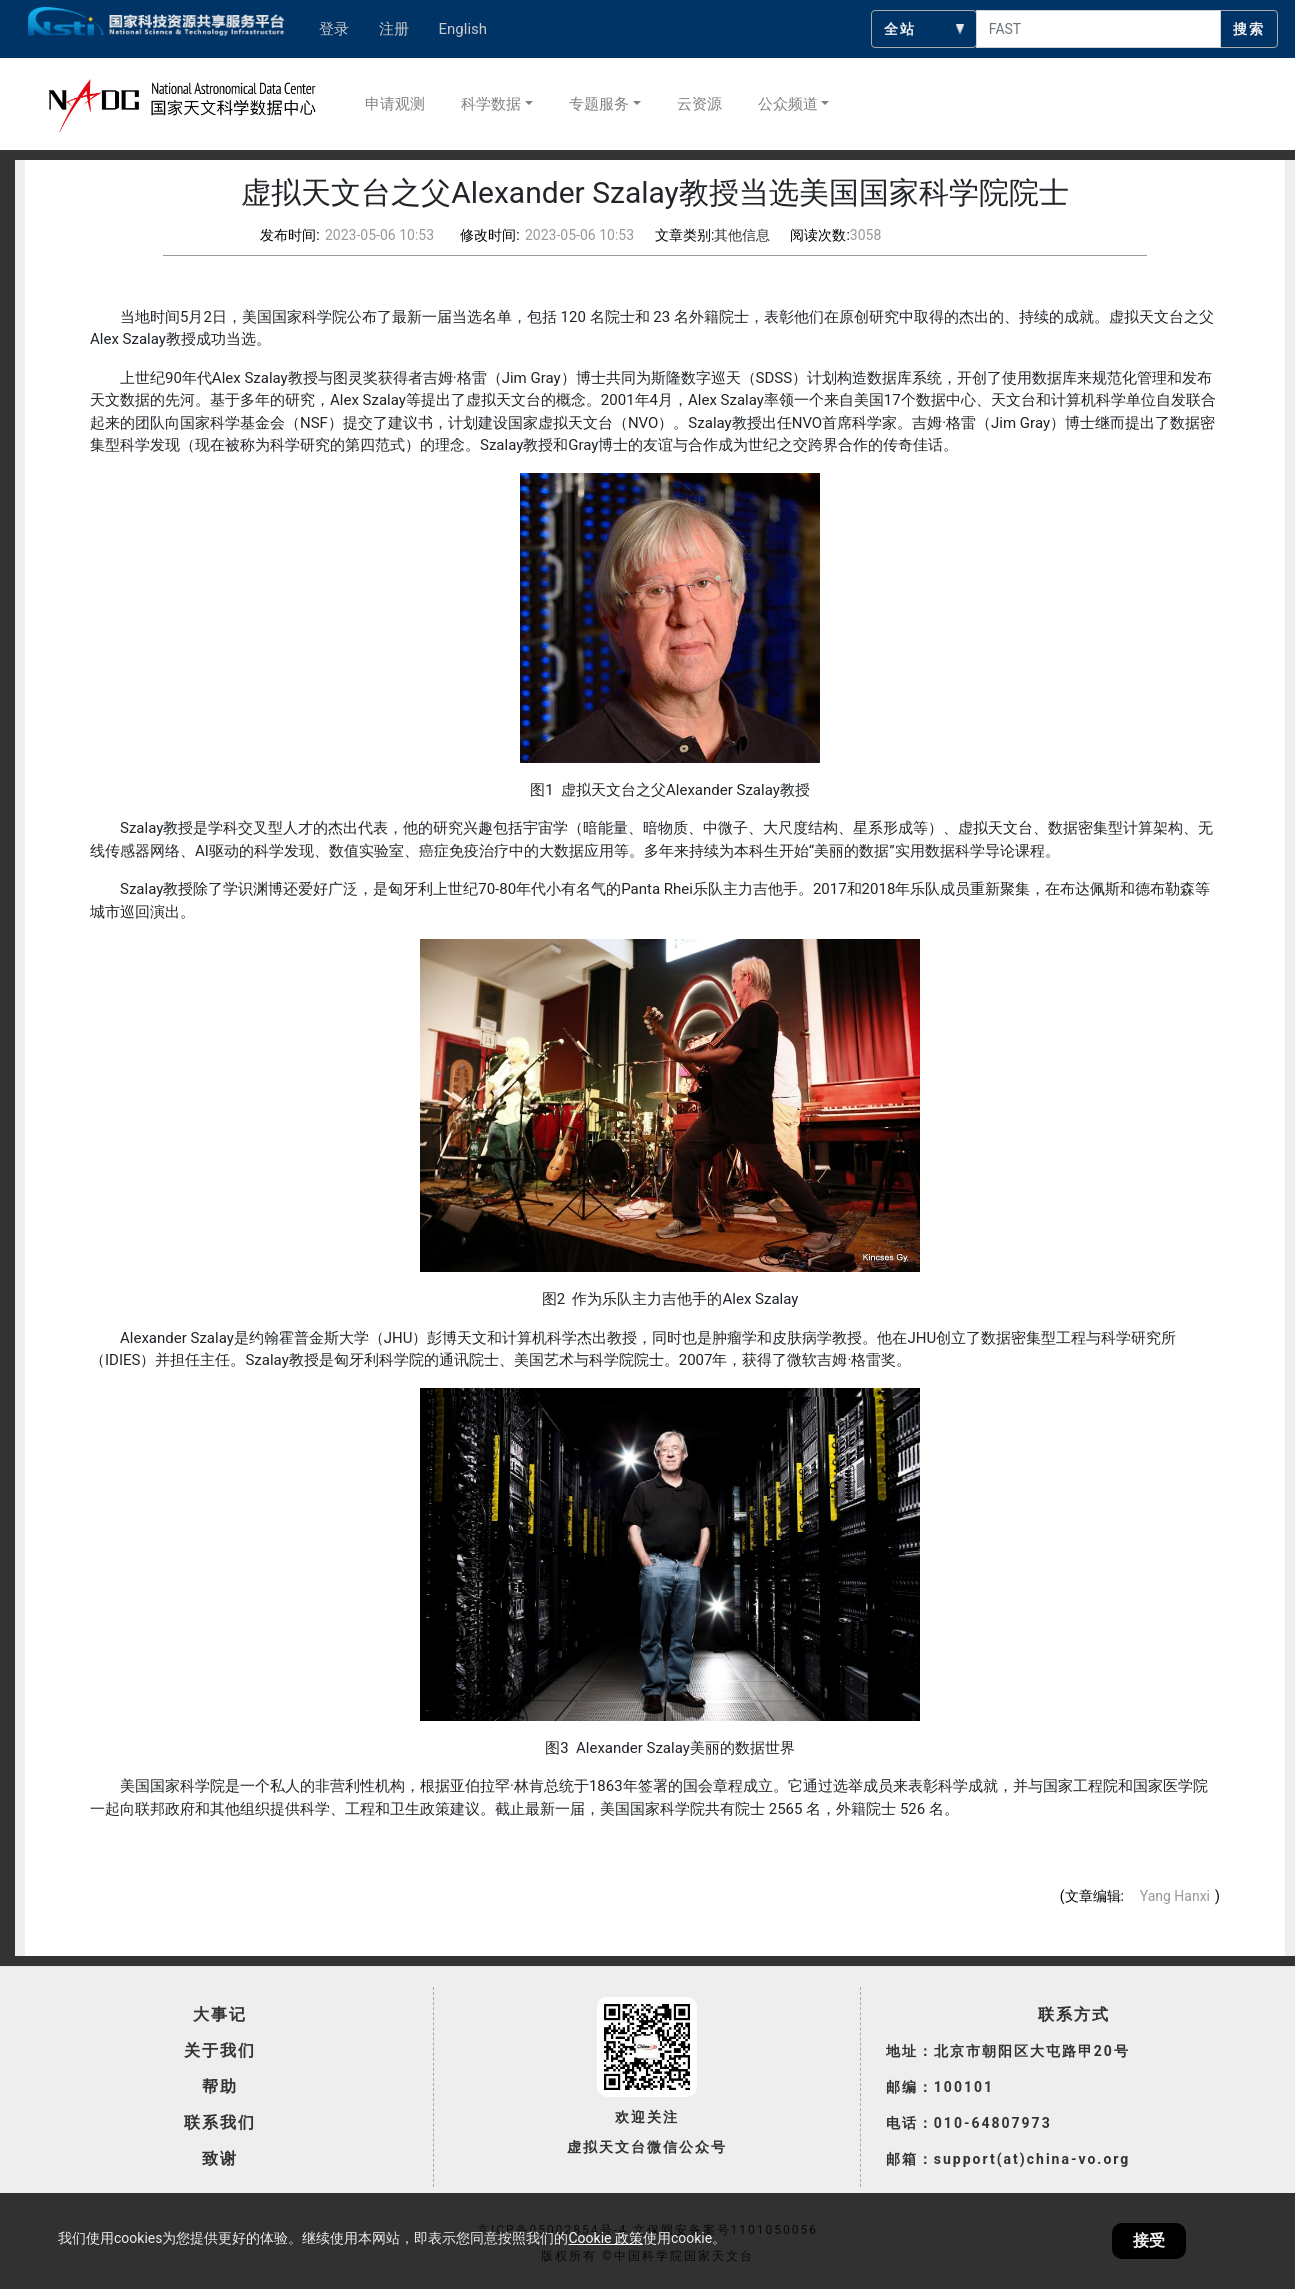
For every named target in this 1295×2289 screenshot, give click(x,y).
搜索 (1249, 29)
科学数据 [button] (491, 104)
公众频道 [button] (788, 104)
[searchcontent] (1098, 29)
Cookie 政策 (605, 2238)
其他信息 (742, 235)
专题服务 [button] (599, 104)
